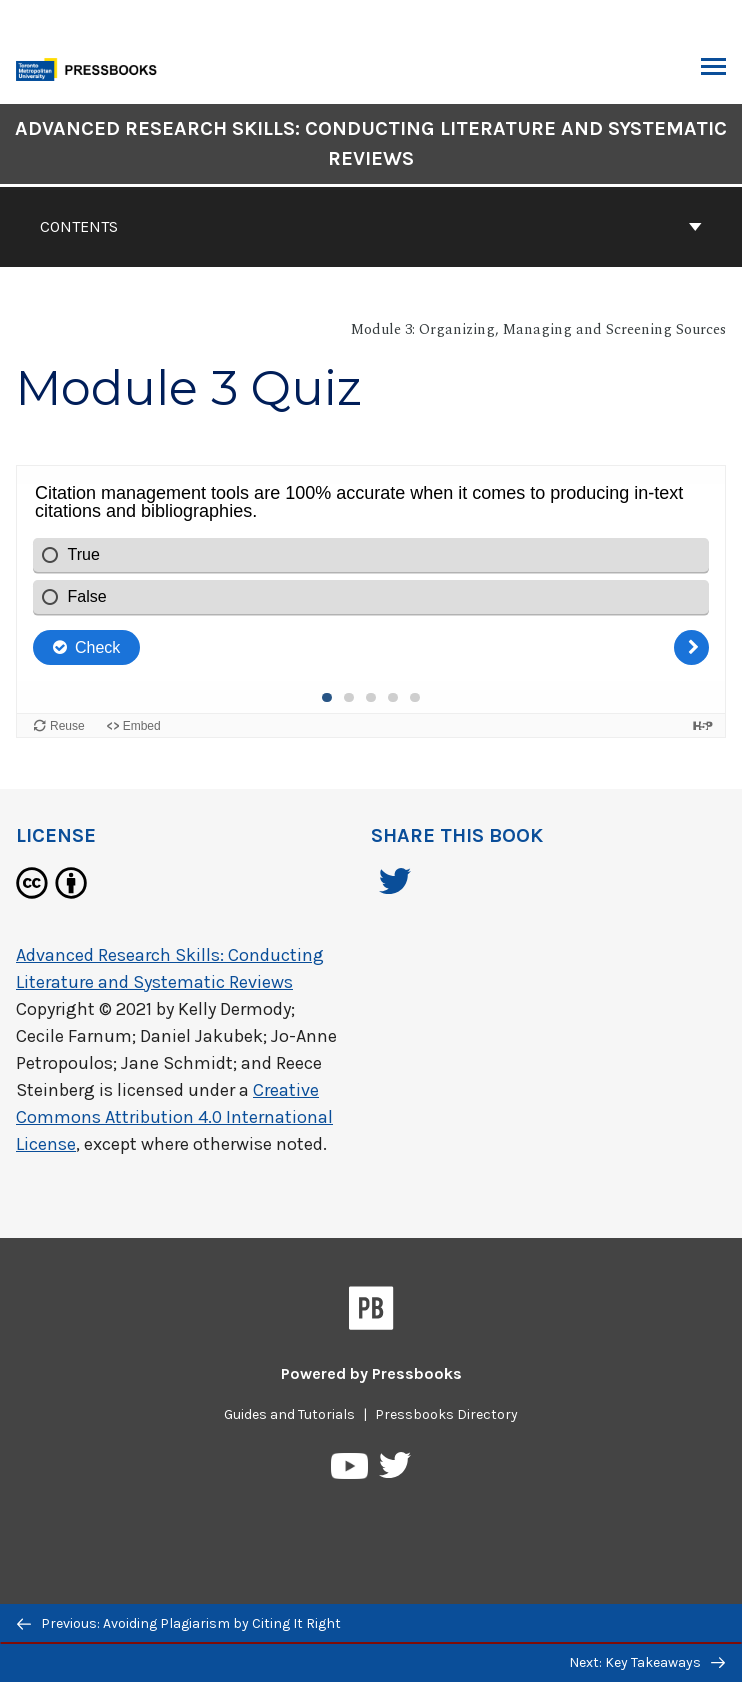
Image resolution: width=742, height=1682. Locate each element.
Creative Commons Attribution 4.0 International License (174, 1117)
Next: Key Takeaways (647, 1662)
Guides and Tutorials (289, 1414)
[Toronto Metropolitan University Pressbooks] (92, 67)
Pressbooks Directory (446, 1414)
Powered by (371, 1373)
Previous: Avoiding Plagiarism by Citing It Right (179, 1623)
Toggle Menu (713, 69)
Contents (371, 226)
